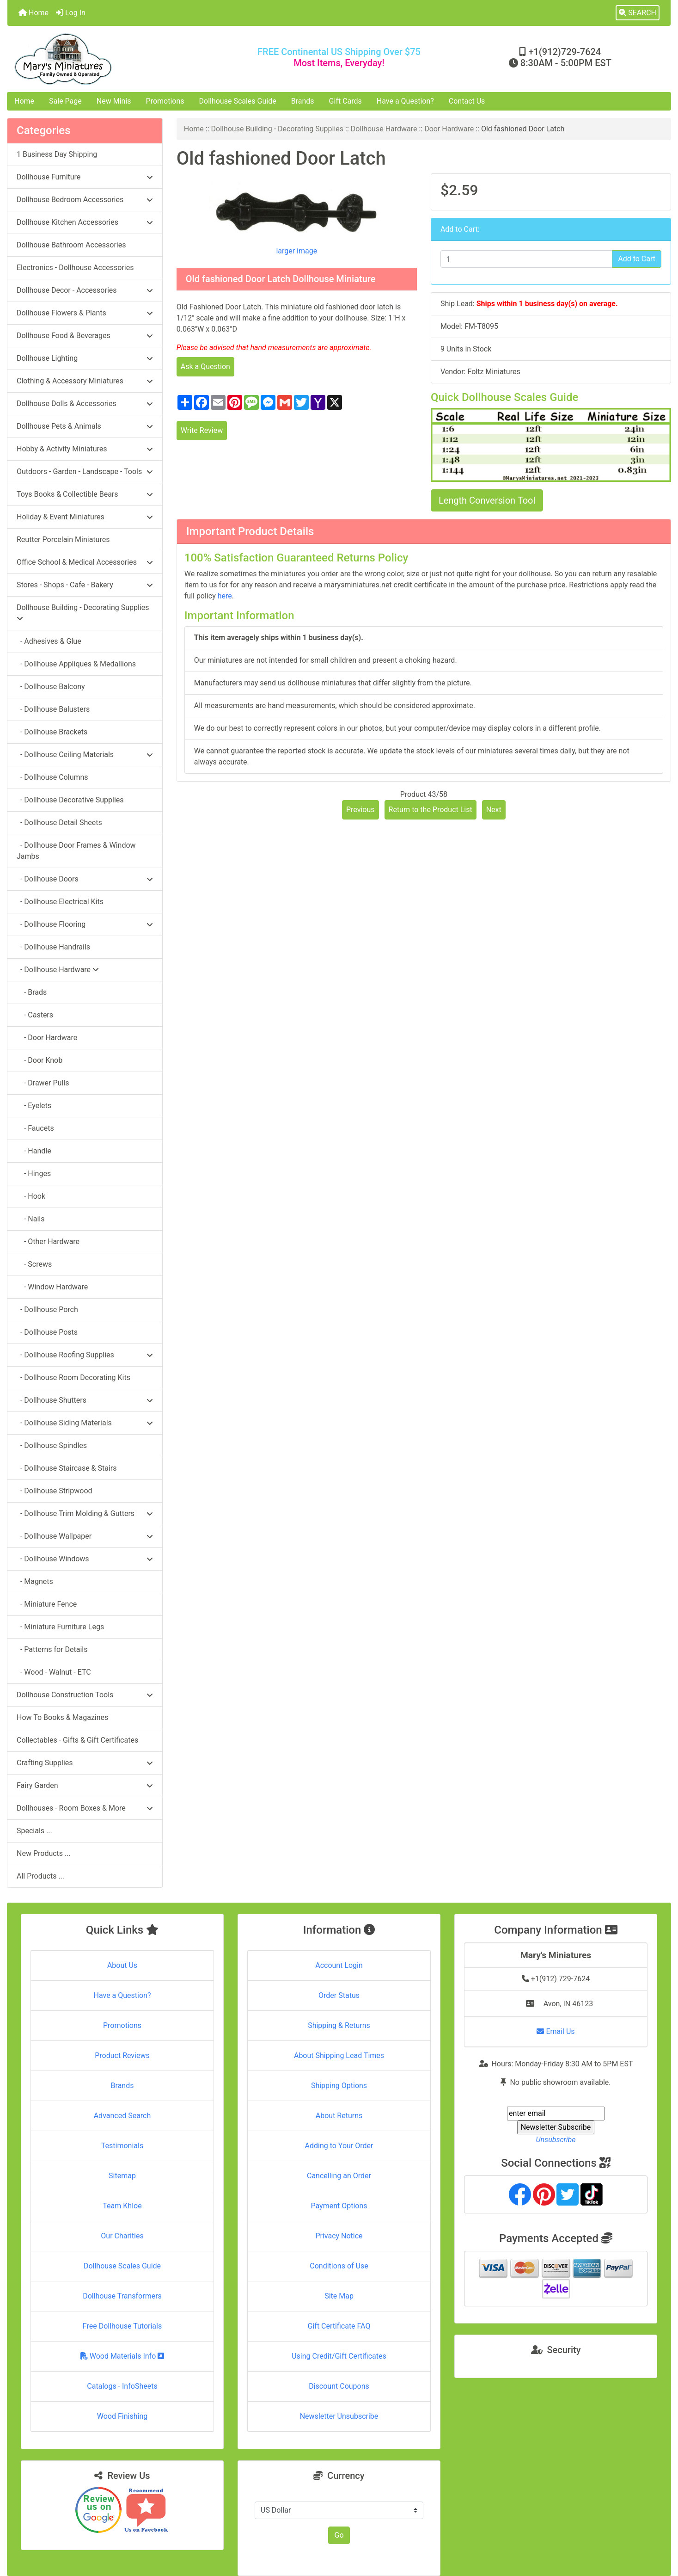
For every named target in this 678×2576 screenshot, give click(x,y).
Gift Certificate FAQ (339, 2326)
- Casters (35, 1015)
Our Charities (122, 2235)
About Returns (339, 2115)
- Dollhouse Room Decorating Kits (73, 1377)
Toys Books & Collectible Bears (85, 494)
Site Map (339, 2296)
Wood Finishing (122, 2416)
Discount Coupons (339, 2386)
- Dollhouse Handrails (53, 947)
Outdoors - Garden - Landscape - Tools (85, 471)
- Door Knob (39, 1060)
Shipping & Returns (339, 2025)
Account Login (339, 1965)
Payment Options (339, 2205)
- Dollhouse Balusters (53, 709)
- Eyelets (34, 1105)
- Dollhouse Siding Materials (85, 1422)
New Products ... (44, 1853)
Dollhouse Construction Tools (85, 1694)
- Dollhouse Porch (47, 1309)
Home (33, 12)
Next (493, 809)
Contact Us (467, 101)
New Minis (114, 101)
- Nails (30, 1218)
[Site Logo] (117, 59)
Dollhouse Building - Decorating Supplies (277, 128)
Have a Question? (405, 101)
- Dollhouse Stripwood (54, 1490)
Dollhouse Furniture (85, 177)
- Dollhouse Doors (85, 879)
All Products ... (40, 1876)
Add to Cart (636, 258)
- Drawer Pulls (43, 1082)
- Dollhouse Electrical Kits (60, 901)
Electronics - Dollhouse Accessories (75, 267)
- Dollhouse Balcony (51, 686)
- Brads (32, 992)
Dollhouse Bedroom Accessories (85, 199)
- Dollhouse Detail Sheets (59, 822)
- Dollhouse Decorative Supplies (70, 799)
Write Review (202, 430)
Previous (360, 809)
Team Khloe (122, 2205)
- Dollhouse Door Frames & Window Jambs (76, 851)
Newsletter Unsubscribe (339, 2416)
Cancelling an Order (339, 2175)
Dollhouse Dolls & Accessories (85, 403)
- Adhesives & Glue (49, 641)
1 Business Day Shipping (57, 154)
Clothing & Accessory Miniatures (85, 380)
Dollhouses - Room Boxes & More (85, 1808)
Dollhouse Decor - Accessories (85, 290)
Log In (71, 12)
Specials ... (34, 1830)
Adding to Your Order (339, 2145)
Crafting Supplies (85, 1762)
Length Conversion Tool (487, 500)
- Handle (34, 1150)
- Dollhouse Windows (85, 1558)
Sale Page (65, 101)
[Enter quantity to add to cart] (526, 259)
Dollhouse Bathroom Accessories (71, 244)
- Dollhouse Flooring (85, 924)
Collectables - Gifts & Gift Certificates (77, 1740)
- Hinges (34, 1173)
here (225, 596)
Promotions (165, 101)
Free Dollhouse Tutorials (122, 2326)
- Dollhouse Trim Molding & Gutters (85, 1513)
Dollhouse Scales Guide (237, 101)
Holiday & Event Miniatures (85, 516)
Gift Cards (345, 101)
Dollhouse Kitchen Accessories (85, 222)
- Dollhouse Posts (47, 1332)
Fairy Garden (85, 1785)
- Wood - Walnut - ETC (54, 1672)
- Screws (34, 1264)
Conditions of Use (339, 2266)
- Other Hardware (48, 1241)
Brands (302, 101)
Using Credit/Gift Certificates (339, 2356)
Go (338, 2535)
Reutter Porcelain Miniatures (63, 539)
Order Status (339, 1995)
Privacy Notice (338, 2235)
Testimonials (122, 2145)
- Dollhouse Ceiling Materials (85, 754)
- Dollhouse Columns (52, 777)
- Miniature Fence (47, 1604)
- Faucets (35, 1128)
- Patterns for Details (52, 1649)
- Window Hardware (52, 1286)
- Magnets (35, 1581)
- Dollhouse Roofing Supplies (85, 1354)
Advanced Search (122, 2115)
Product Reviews (122, 2055)
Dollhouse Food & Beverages (85, 335)
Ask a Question (205, 366)
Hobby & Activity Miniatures (85, 448)
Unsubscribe (555, 2139)
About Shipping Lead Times (339, 2055)
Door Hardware (449, 128)
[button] (637, 13)
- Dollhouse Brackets (52, 731)
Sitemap (122, 2175)
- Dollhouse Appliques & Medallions (76, 663)
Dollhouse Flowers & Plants (85, 312)
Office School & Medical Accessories (85, 562)
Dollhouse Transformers (122, 2296)
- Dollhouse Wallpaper (85, 1536)
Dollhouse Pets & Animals (85, 426)
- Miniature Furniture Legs (60, 1626)
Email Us (555, 2031)
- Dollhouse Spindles (52, 1445)
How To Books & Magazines (62, 1717)
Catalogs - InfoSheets (122, 2386)
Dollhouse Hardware (384, 128)
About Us (122, 1965)
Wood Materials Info (122, 2356)
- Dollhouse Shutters (85, 1400)
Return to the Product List (430, 809)
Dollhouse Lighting (85, 358)
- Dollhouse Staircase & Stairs (67, 1468)
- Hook (31, 1196)
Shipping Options (339, 2085)
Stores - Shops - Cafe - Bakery (85, 584)
